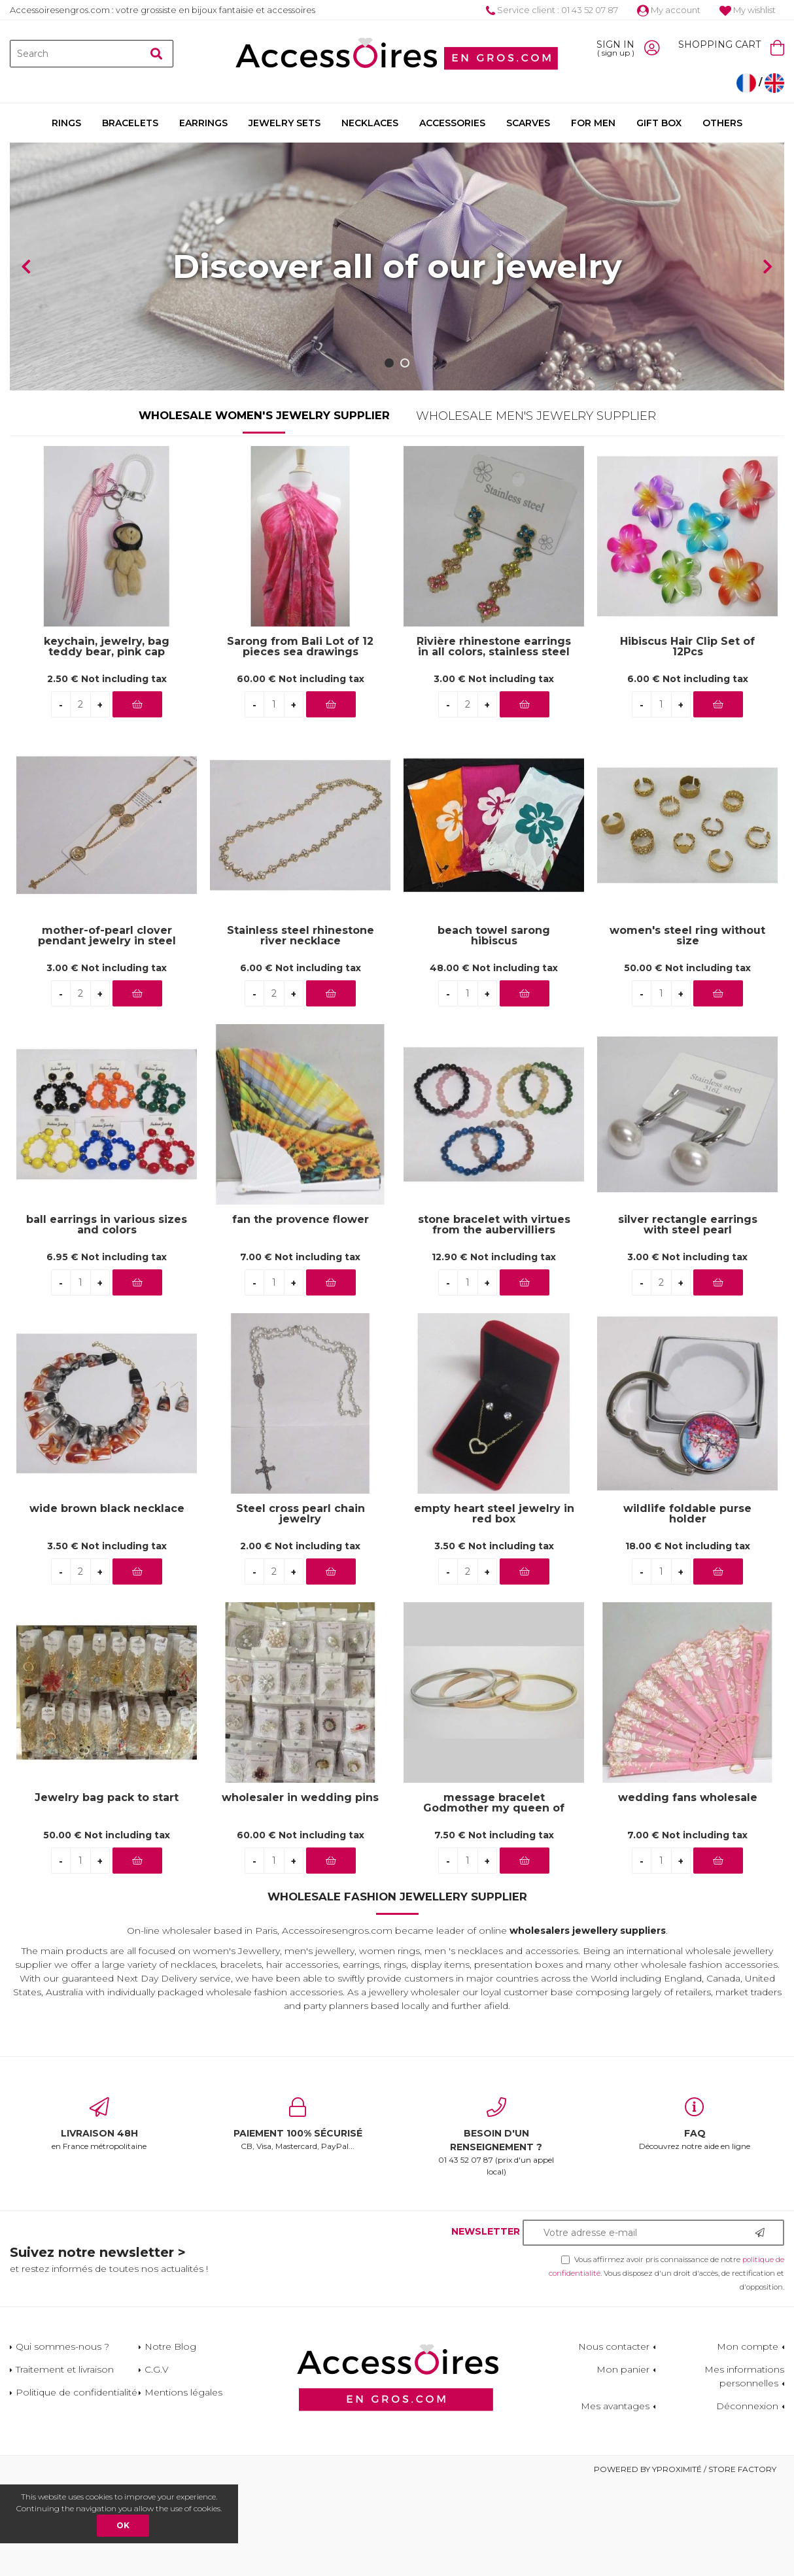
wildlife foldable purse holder (687, 1606)
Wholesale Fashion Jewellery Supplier (397, 1989)
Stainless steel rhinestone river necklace (300, 1028)
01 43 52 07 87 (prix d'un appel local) (496, 2229)
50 (687, 1060)
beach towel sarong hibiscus (494, 1028)
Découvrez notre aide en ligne (695, 2217)
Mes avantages (615, 2499)
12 (494, 1349)
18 (687, 1638)
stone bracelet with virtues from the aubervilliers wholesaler (494, 1317)
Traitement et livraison (65, 2462)
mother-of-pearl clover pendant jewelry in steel (107, 1028)
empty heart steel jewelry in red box (494, 1606)
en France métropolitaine (99, 2217)
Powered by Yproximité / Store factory (685, 2562)
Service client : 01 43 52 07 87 (552, 10)
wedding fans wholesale (687, 1891)
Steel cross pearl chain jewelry (300, 1606)
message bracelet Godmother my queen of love (493, 1895)
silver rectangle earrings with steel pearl (687, 1317)
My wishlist (747, 10)
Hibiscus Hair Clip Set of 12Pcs (687, 739)
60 (300, 771)
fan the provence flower (300, 1312)
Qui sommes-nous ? (62, 2439)
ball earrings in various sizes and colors (106, 1317)
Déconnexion (747, 2499)
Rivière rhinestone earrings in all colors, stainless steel (494, 739)
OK (122, 2525)
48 (494, 1060)
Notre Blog (170, 2439)
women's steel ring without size (687, 1028)
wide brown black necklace (106, 1601)
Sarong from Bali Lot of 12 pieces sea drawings (300, 739)
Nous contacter (613, 2439)
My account (668, 10)
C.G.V (157, 2462)
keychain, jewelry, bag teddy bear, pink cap (106, 739)
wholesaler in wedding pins (300, 1891)
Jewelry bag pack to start (107, 1891)
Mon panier (622, 2462)
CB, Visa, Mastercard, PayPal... (298, 2217)
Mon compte (747, 2439)
